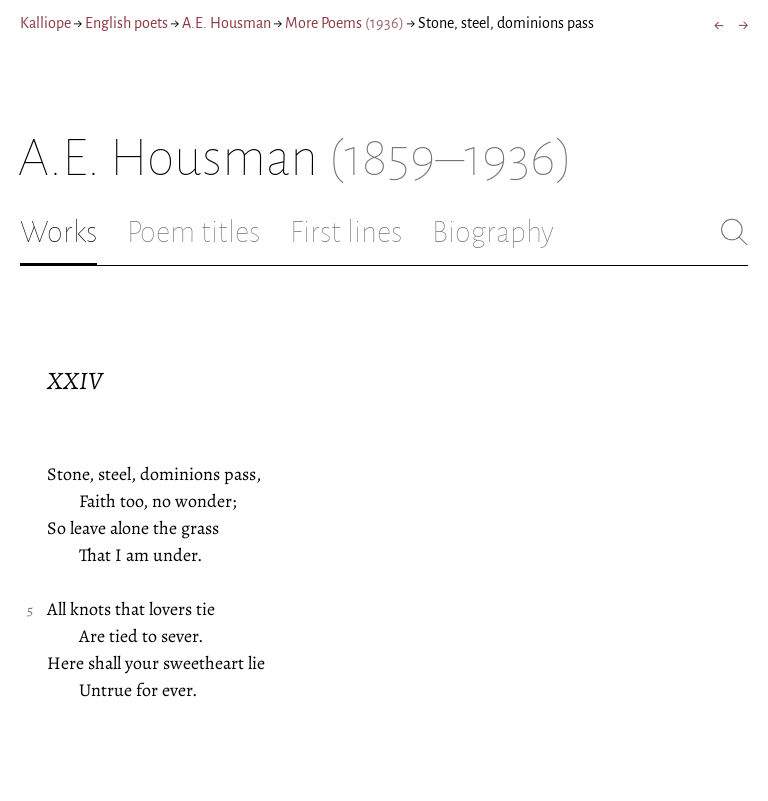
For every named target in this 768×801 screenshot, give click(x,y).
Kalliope (45, 23)
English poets (126, 23)
